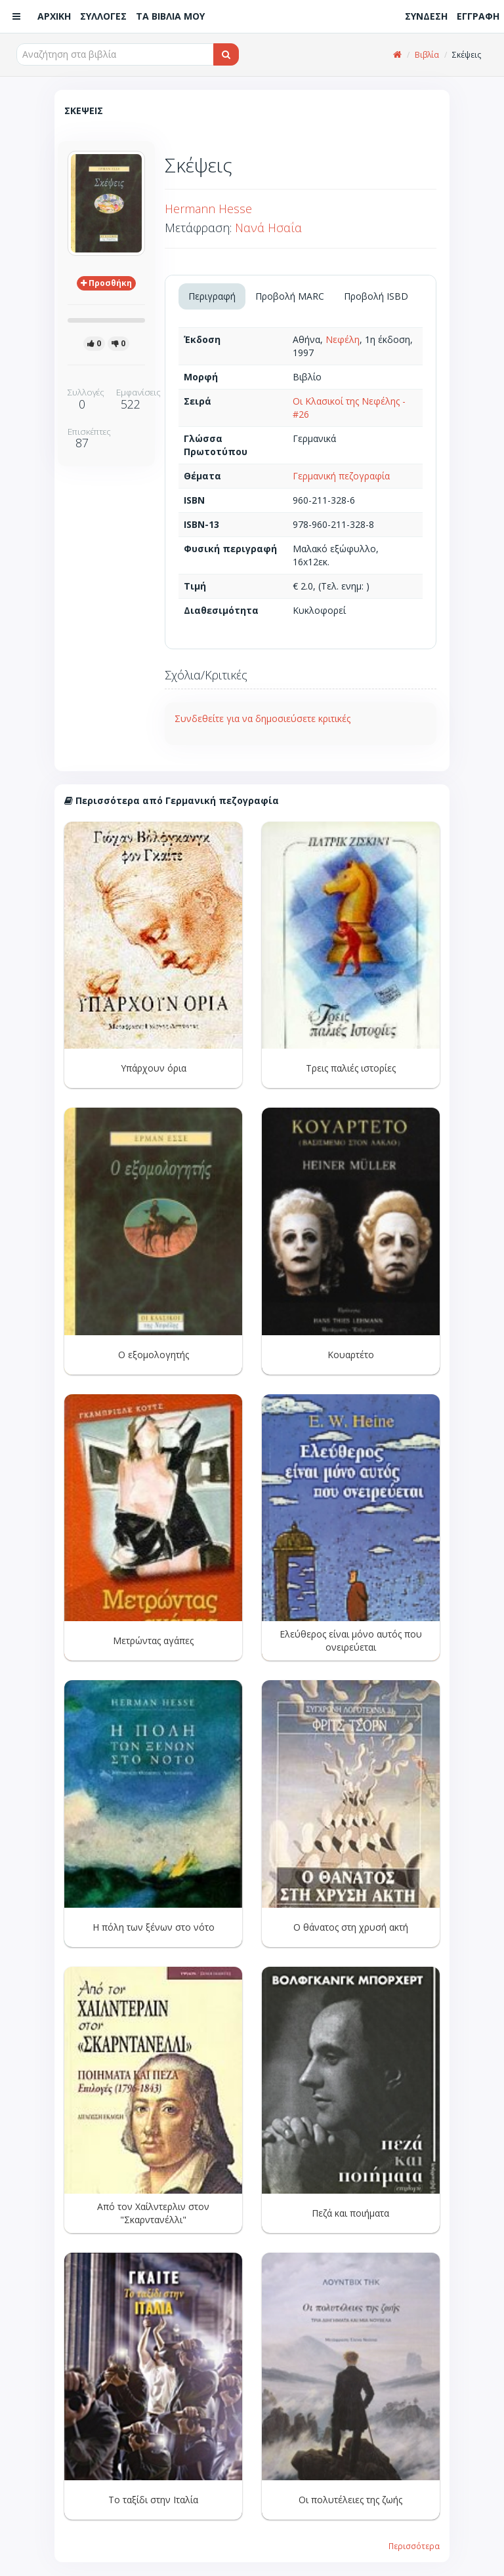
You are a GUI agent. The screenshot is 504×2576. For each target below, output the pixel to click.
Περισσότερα (414, 2546)
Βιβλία (427, 54)
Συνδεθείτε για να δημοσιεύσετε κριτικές (262, 718)
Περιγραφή (212, 296)
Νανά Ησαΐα (268, 227)
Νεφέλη (343, 339)
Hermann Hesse (208, 208)
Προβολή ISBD (376, 296)
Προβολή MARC (289, 296)
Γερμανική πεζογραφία (341, 476)
